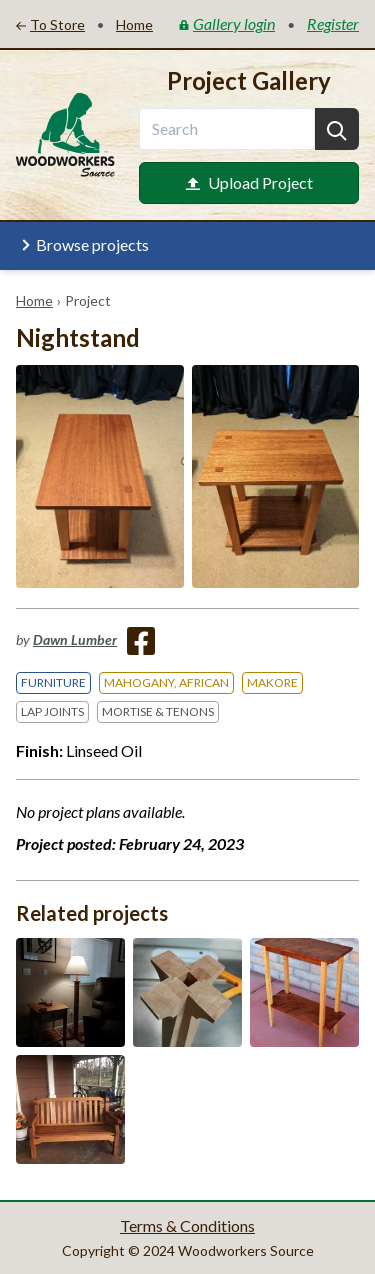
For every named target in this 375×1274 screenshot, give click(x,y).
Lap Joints (52, 711)
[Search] (337, 129)
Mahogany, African (166, 682)
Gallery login (227, 23)
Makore (272, 682)
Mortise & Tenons (158, 711)
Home (34, 300)
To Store (50, 24)
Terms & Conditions (187, 1225)
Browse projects (82, 245)
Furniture (53, 682)
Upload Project (249, 182)
